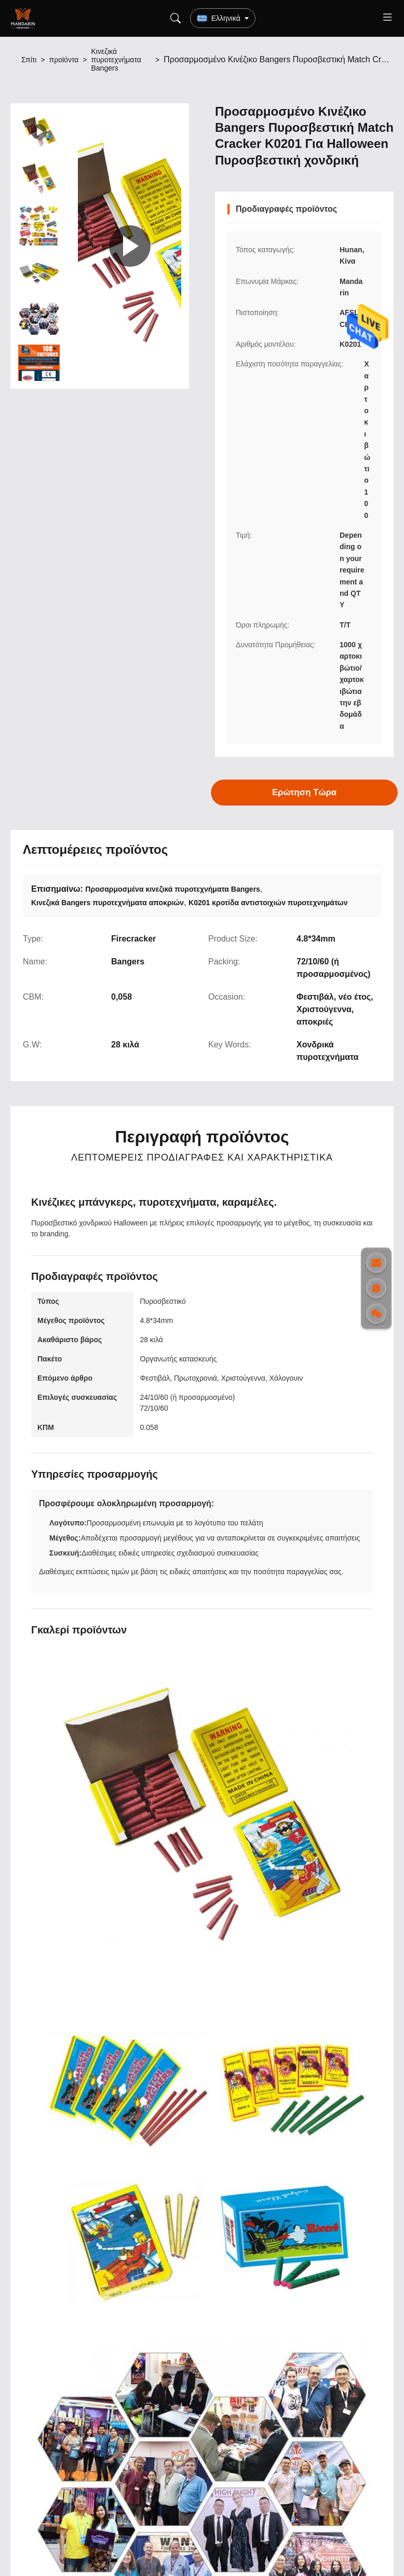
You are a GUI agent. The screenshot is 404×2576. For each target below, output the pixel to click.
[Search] (175, 18)
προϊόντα (64, 60)
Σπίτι (28, 60)
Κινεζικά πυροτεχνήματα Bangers (116, 59)
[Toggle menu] (387, 18)
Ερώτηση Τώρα (304, 792)
